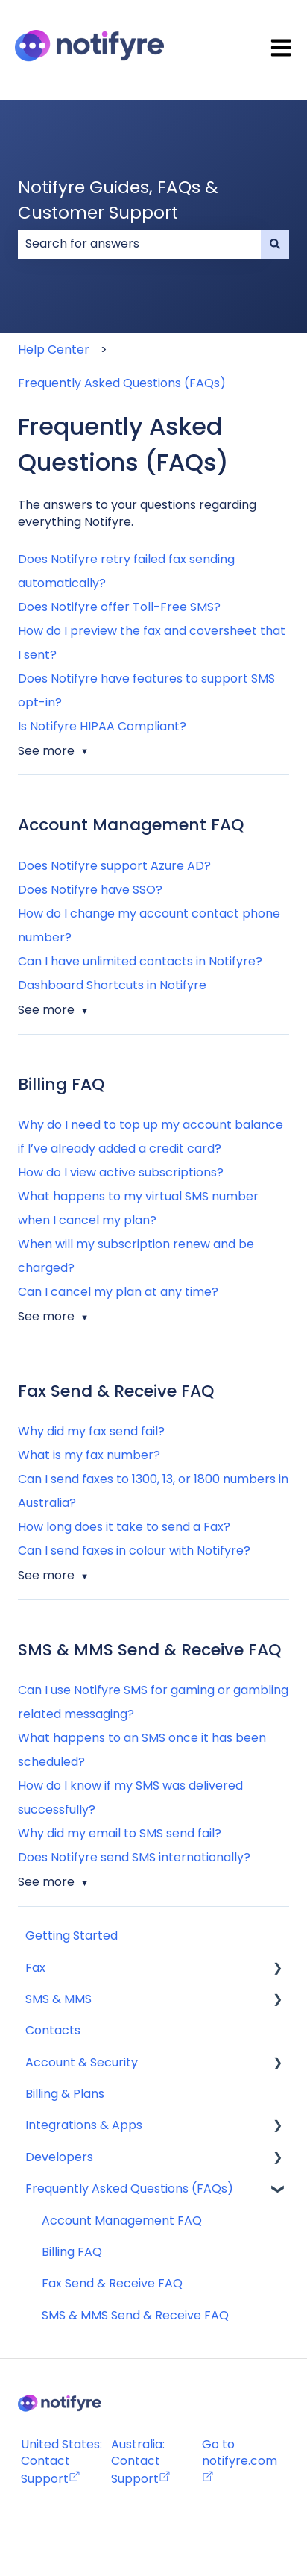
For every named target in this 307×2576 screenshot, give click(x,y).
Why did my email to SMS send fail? (119, 1833)
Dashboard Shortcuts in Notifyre (112, 985)
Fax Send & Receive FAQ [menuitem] (112, 2283)
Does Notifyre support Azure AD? (114, 865)
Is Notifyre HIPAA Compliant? (102, 726)
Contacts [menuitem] (52, 2030)
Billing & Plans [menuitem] (64, 2093)
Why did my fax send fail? (91, 1431)
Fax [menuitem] (35, 1967)
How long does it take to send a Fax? (124, 1526)
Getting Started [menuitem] (71, 1935)
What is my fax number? (89, 1455)
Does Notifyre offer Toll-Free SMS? (119, 606)
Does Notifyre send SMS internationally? (134, 1857)
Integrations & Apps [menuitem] (83, 2125)
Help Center (53, 349)
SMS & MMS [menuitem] (58, 1999)
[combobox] (139, 244)
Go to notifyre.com (239, 2452)
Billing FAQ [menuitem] (72, 2251)
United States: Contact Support (61, 2461)
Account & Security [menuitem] (81, 2062)
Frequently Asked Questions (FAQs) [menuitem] (129, 2188)
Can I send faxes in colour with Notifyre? (134, 1550)
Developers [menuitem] (59, 2157)
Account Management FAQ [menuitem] (122, 2220)
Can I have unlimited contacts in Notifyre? (140, 961)
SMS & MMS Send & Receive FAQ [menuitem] (135, 2315)
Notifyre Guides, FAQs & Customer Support (118, 200)
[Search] (275, 244)
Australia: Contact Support (141, 2461)
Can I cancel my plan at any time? (118, 1291)
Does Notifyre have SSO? (90, 889)
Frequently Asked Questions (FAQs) (122, 383)
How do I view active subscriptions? (121, 1172)
